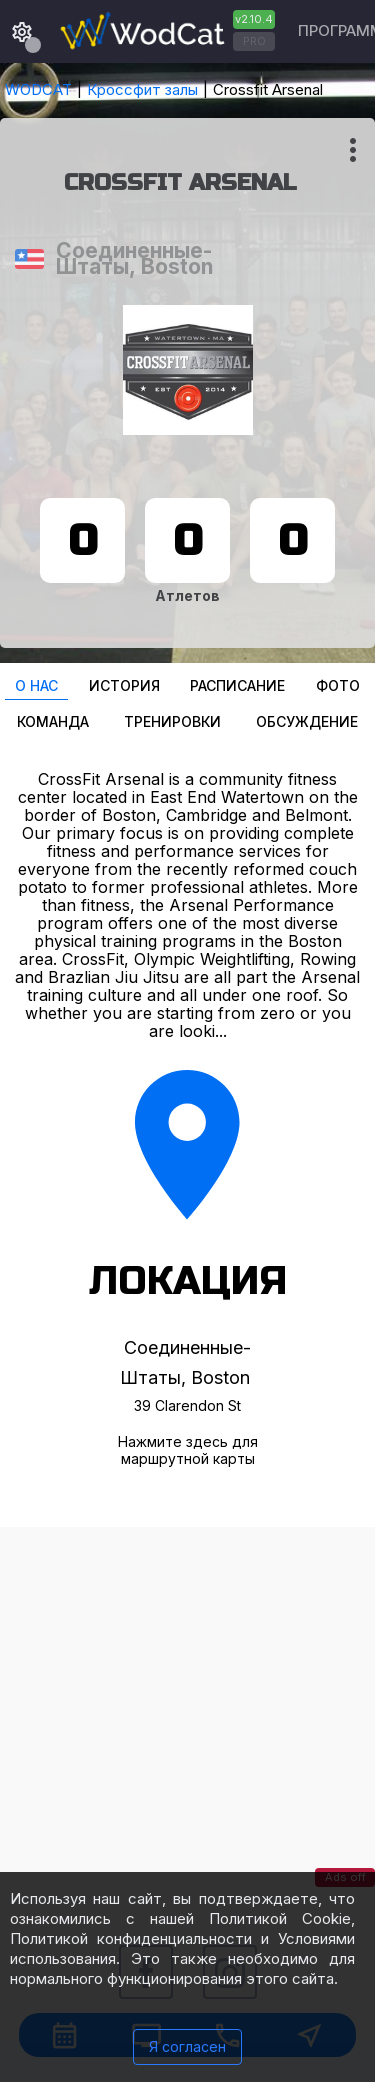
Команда (53, 721)
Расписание (237, 685)
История (124, 685)
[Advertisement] (187, 1714)
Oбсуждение (307, 721)
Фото (338, 685)
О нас (36, 685)
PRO (254, 41)
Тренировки (172, 721)
